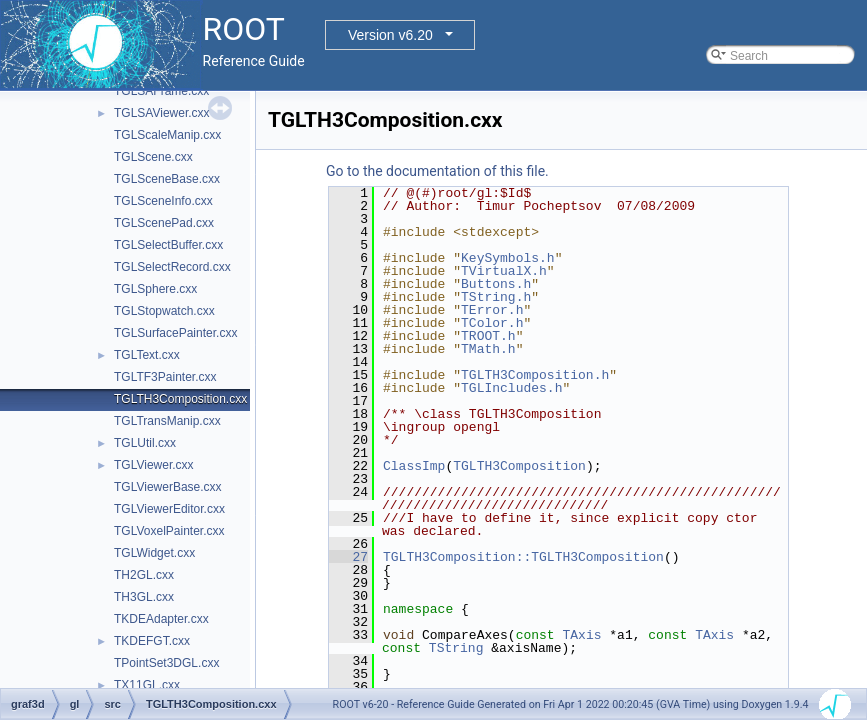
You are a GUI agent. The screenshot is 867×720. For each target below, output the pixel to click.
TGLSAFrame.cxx (161, 91)
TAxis (581, 635)
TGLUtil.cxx (145, 443)
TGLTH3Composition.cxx (180, 399)
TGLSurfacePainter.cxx (175, 333)
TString (456, 648)
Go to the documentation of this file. (437, 171)
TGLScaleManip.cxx (167, 135)
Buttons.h (496, 284)
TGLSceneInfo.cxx (163, 201)
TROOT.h (488, 336)
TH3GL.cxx (144, 597)
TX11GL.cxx (147, 685)
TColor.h (492, 323)
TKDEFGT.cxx (152, 641)
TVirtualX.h (504, 271)
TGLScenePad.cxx (164, 223)
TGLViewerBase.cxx (168, 487)
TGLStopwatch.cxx (164, 311)
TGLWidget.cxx (154, 553)
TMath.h (488, 349)
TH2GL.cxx (144, 575)
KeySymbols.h (508, 258)
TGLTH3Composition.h (535, 375)
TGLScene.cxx (153, 157)
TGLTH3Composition (519, 466)
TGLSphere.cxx (155, 289)
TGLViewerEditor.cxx (169, 509)
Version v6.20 (390, 35)
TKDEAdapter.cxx (161, 619)
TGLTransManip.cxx (167, 421)
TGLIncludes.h (511, 388)
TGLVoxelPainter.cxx (169, 531)
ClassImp (414, 466)
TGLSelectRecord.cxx (172, 267)
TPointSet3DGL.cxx (166, 663)
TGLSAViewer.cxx (162, 113)
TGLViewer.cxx (154, 465)
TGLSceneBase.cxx (167, 179)
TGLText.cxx (147, 355)
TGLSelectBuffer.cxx (168, 245)
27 (348, 557)
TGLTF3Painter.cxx (165, 377)
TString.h (496, 297)
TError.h (492, 310)
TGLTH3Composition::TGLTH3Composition (523, 557)
